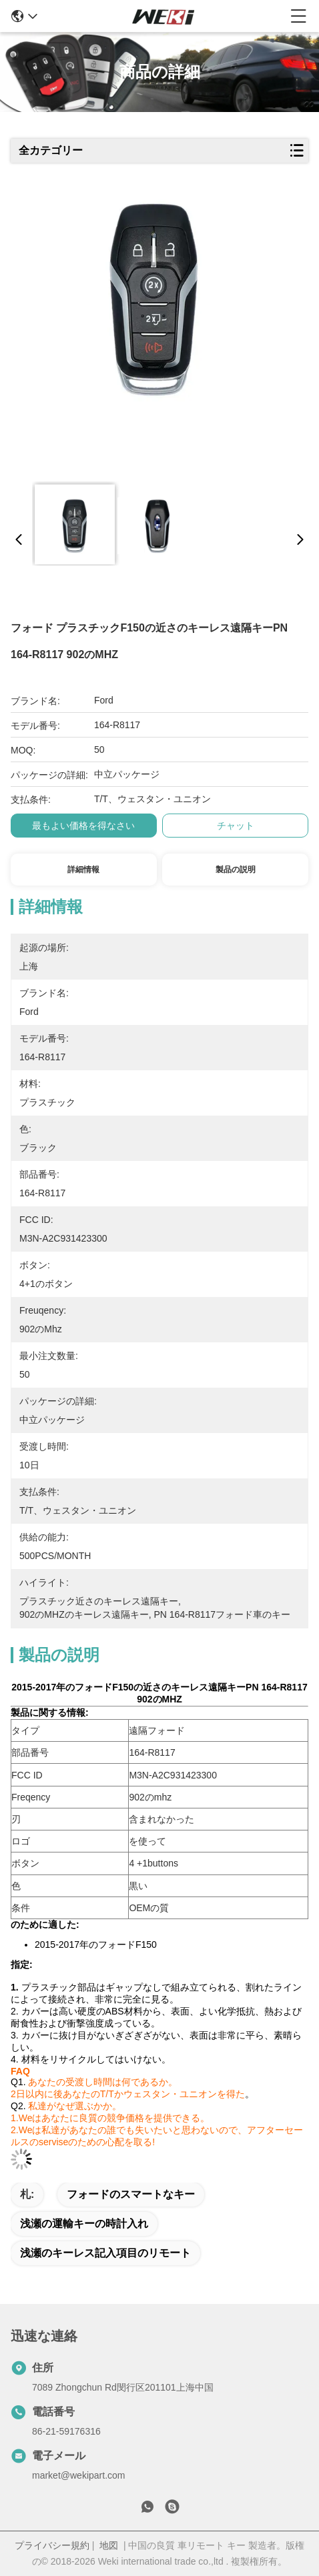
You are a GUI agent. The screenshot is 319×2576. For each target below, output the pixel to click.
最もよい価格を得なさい (83, 825)
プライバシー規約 (52, 2545)
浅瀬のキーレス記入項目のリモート (105, 2253)
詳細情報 (83, 869)
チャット (235, 825)
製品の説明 (236, 869)
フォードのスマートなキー (131, 2194)
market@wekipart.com (78, 2475)
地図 (108, 2545)
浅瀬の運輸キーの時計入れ (84, 2223)
